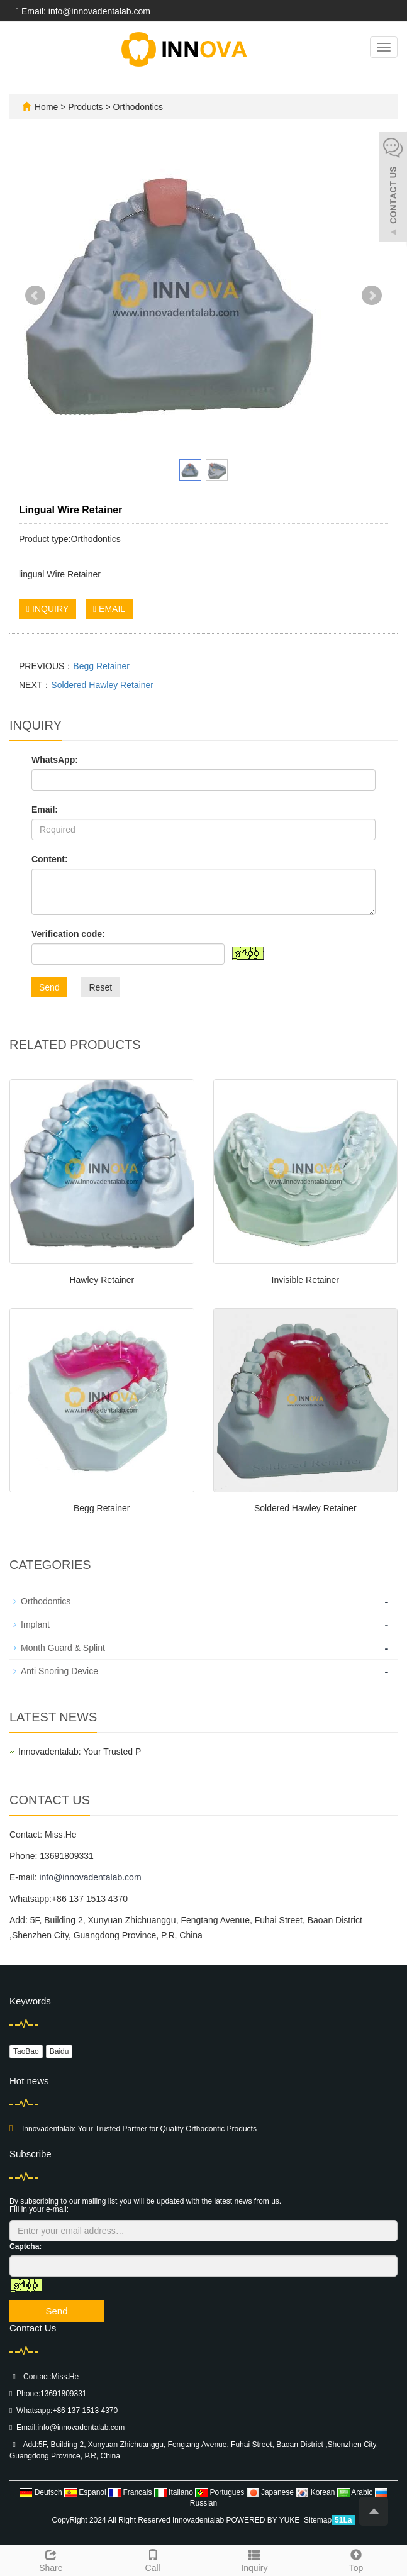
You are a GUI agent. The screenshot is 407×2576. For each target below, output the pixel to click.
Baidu (59, 2051)
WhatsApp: (54, 760)
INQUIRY (47, 609)
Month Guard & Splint (63, 1648)
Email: (44, 809)
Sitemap (318, 2520)
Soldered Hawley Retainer (102, 685)
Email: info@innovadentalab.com (83, 11)
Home (46, 107)
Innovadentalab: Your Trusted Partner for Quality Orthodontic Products (139, 2128)
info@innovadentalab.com (90, 1877)
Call (153, 2559)
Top (356, 2559)
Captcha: (25, 2246)
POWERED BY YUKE (263, 2520)
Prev (35, 296)
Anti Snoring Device (59, 1671)
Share (51, 2559)
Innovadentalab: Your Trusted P (79, 1751)
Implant (35, 1624)
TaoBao (26, 2051)
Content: (49, 859)
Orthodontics (137, 107)
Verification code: (68, 934)
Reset (100, 987)
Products (86, 107)
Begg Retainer (101, 666)
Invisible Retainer (305, 1280)
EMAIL (109, 609)
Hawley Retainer (101, 1280)
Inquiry (255, 2559)
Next (372, 296)
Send (49, 987)
